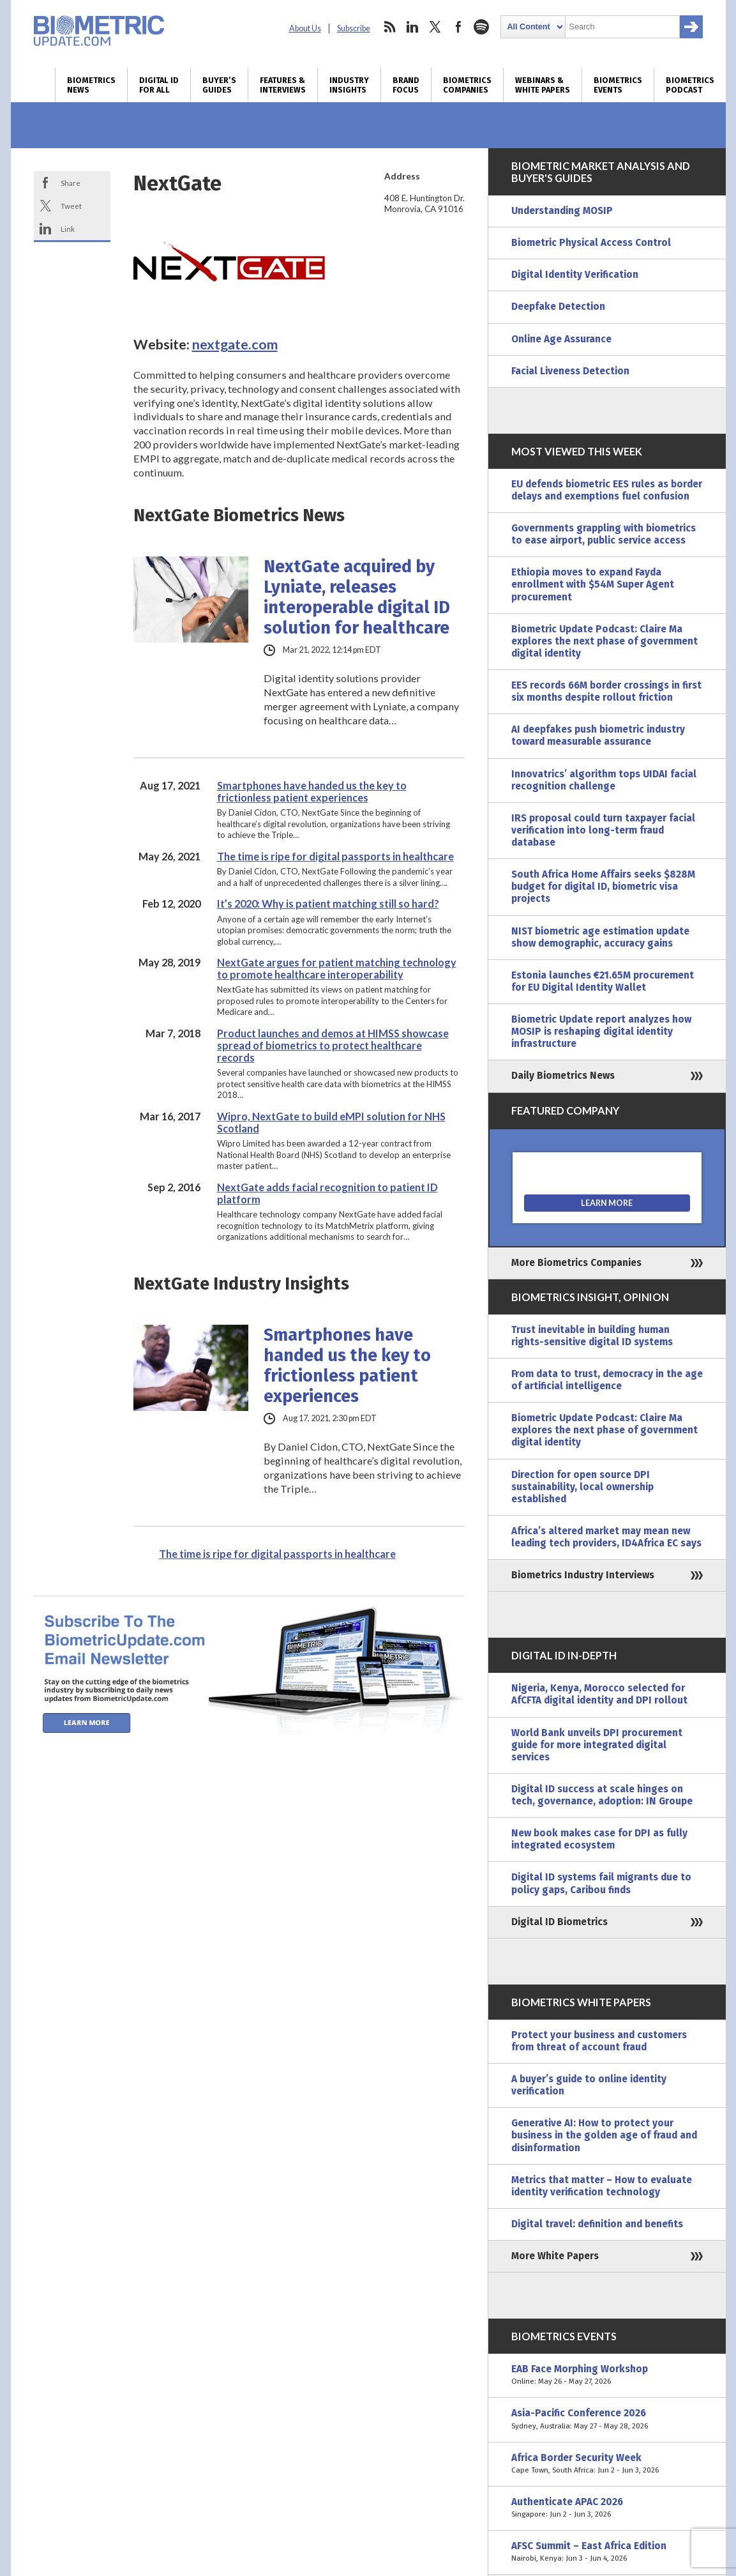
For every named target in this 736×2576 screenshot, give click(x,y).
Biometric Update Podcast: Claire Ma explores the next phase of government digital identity (604, 641)
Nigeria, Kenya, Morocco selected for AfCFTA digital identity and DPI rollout (599, 1694)
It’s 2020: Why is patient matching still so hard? (328, 903)
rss (389, 26)
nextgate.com (235, 344)
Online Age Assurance (561, 339)
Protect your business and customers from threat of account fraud (599, 2041)
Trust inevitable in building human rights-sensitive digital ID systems (592, 1336)
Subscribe (353, 28)
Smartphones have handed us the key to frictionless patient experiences (312, 791)
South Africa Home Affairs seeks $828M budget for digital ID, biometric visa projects (603, 886)
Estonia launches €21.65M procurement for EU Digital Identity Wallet (602, 981)
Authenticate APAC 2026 (607, 2508)
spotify (481, 26)
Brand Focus (406, 85)
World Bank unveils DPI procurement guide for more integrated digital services (596, 1745)
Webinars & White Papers (542, 85)
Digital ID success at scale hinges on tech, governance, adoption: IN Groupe (602, 1795)
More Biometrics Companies (576, 1263)
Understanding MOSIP (562, 211)
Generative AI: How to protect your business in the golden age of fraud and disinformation (604, 2135)
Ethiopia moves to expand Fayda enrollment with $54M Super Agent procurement (592, 584)
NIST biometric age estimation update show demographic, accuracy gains (600, 937)
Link (68, 228)
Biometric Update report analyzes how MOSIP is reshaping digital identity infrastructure (601, 1031)
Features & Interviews (283, 85)
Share (70, 182)
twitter (435, 26)
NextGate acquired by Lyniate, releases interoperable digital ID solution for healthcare (357, 597)
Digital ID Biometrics (559, 1922)
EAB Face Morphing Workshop (607, 2375)
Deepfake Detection (558, 306)
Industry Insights (349, 85)
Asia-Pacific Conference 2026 (607, 2419)
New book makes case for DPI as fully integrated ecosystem (599, 1839)
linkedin (412, 26)
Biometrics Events (618, 85)
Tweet (71, 205)
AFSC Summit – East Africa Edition (607, 2552)
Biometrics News (91, 85)
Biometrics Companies (467, 85)
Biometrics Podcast (690, 85)
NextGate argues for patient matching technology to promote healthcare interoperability (336, 968)
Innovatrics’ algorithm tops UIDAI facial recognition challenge (603, 780)
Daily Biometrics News (563, 1075)
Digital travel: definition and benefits (597, 2224)
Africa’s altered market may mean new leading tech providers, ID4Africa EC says (606, 1537)
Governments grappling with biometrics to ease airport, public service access (603, 534)
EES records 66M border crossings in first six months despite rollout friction (606, 691)
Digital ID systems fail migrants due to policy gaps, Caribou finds (601, 1883)
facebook (458, 26)
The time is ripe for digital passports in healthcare (335, 856)
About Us (305, 28)
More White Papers (555, 2256)
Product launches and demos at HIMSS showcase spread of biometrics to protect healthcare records (333, 1045)
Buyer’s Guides (219, 85)
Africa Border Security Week (607, 2464)
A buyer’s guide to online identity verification (588, 2085)
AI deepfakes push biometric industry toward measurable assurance (598, 735)
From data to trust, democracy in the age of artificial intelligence (607, 1380)
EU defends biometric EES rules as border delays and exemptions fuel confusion (606, 490)
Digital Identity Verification (574, 274)
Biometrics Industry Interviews (582, 1575)
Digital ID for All (159, 85)
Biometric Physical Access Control (591, 242)
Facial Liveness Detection (570, 371)
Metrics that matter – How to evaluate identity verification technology (601, 2186)
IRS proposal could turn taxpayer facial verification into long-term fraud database (603, 830)
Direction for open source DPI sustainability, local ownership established (582, 1487)
